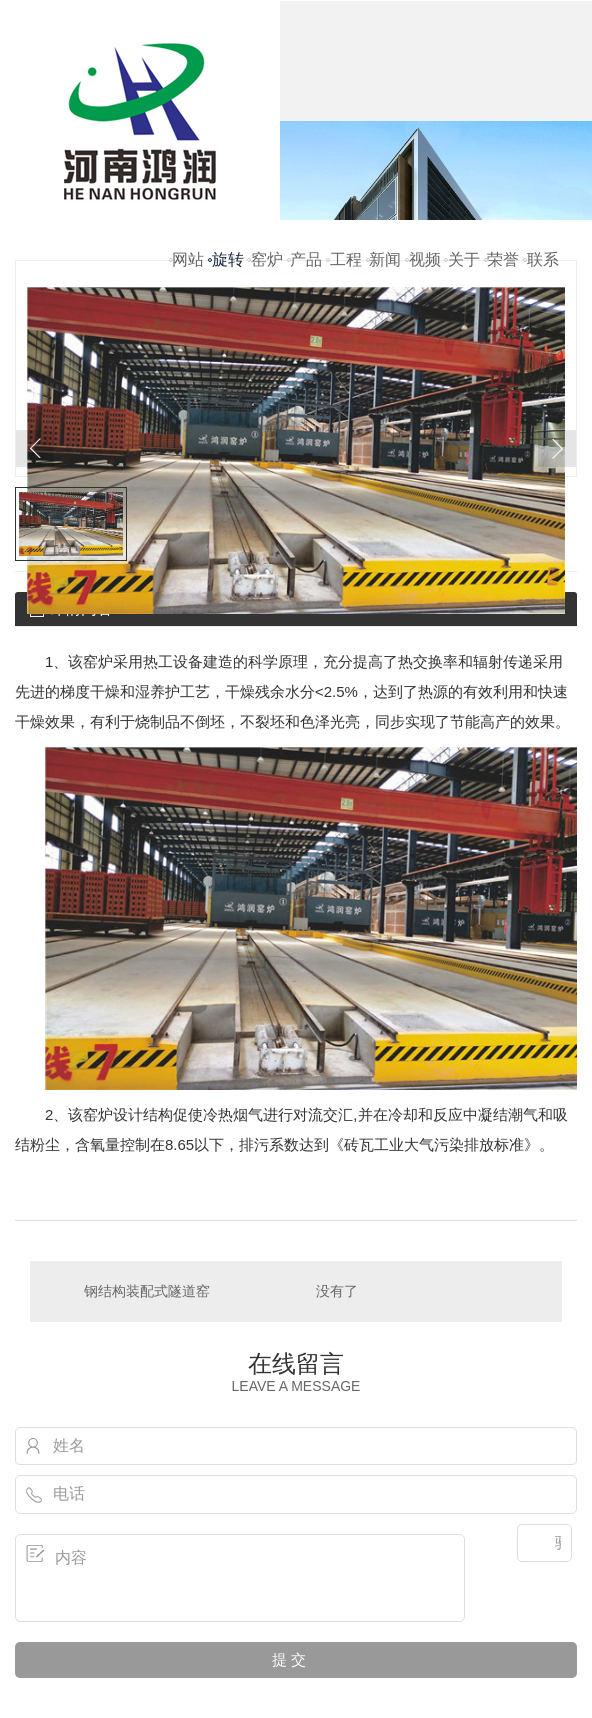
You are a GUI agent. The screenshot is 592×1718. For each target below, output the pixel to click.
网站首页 (188, 285)
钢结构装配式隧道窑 (147, 1291)
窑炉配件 (267, 285)
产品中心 (306, 285)
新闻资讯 (385, 285)
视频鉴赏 (425, 285)
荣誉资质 (503, 285)
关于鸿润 (464, 285)
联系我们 (543, 285)
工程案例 (346, 285)
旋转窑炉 (228, 285)
